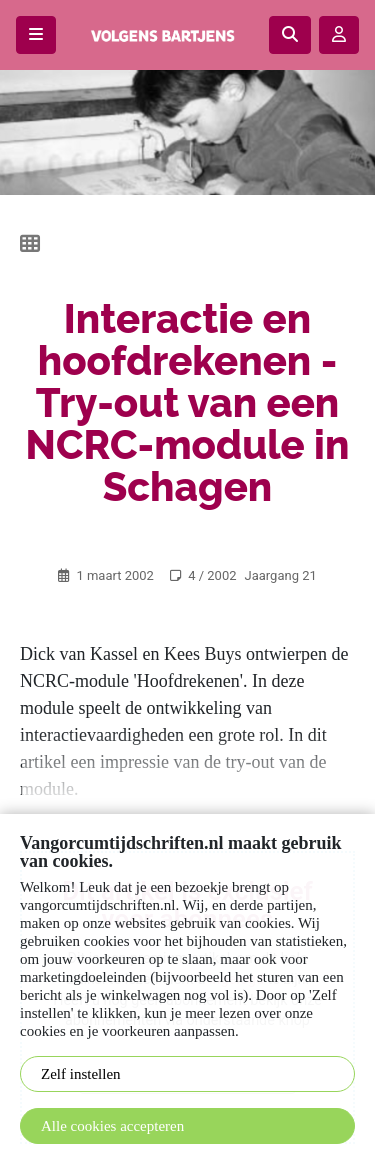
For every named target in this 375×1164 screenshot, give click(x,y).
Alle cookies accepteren (112, 1126)
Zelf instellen (81, 1074)
